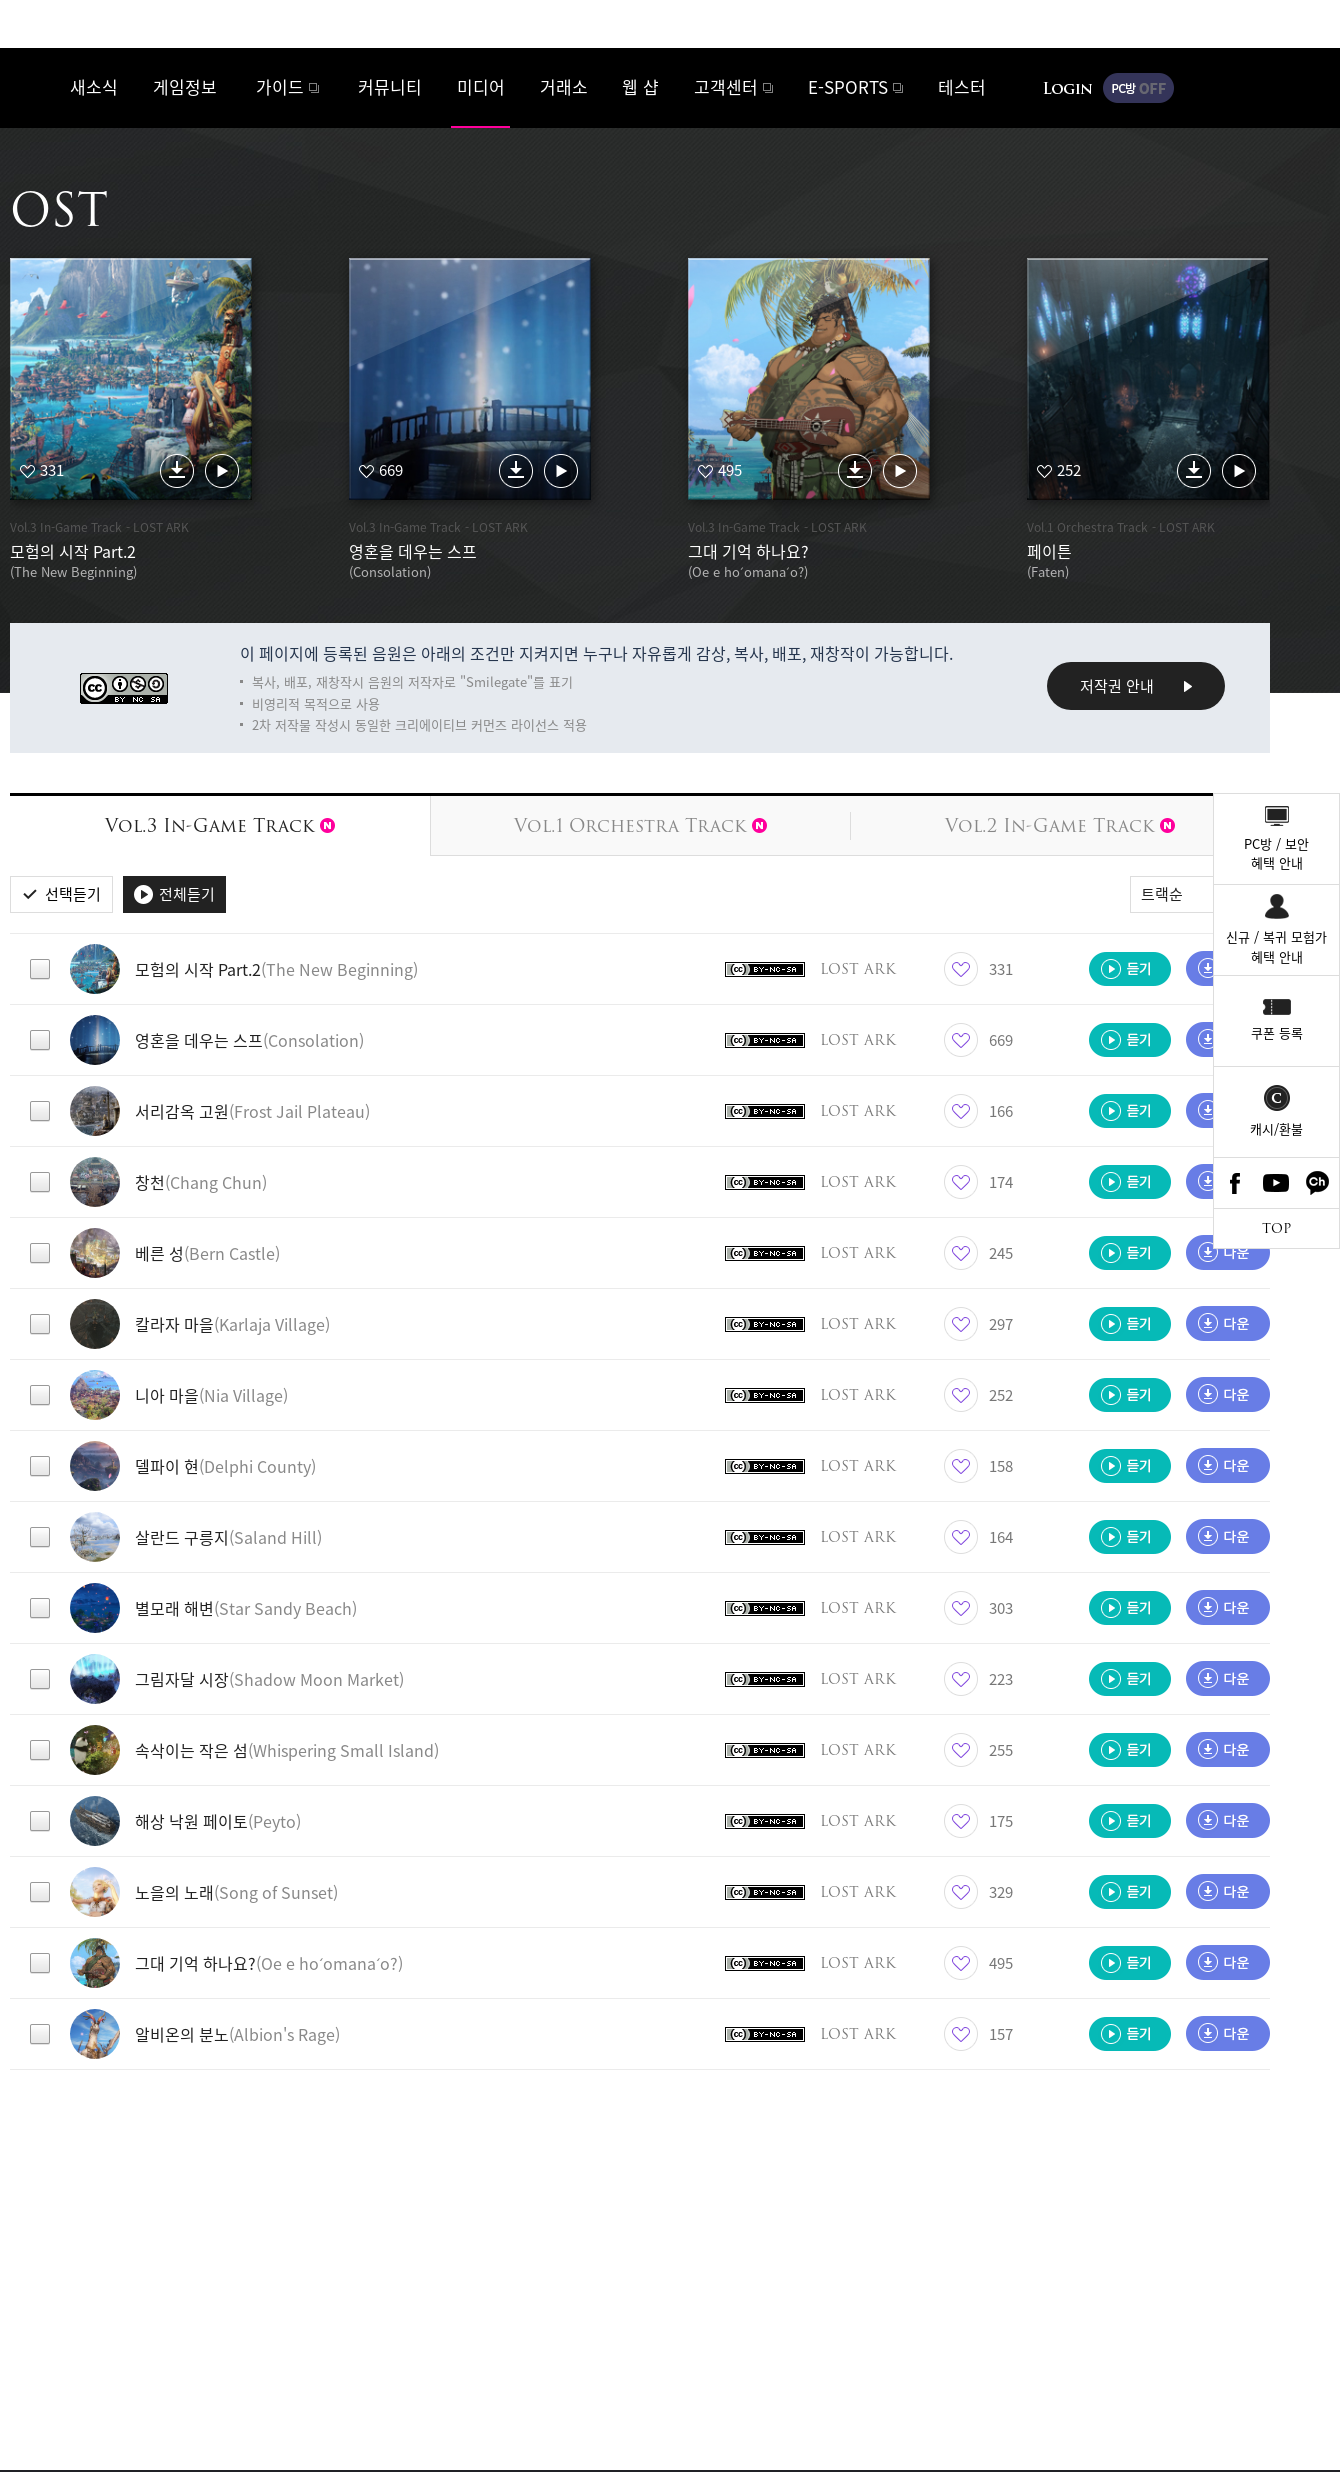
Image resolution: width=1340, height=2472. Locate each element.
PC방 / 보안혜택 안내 (1276, 853)
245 (1001, 1253)
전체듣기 (187, 894)
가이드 (280, 86)
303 (1001, 1608)
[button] (392, 969)
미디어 (481, 86)
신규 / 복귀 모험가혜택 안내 (1276, 946)
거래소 (564, 86)
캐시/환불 (1276, 1128)
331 (52, 470)
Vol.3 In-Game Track (220, 825)
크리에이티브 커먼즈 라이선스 (124, 688)
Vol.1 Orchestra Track (640, 825)
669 (391, 470)
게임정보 (185, 86)
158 (1001, 1466)
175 (1001, 1821)
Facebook (1235, 1183)
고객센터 (726, 86)
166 (1001, 1111)
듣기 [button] (1130, 969)
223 (1001, 1679)
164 (1001, 1537)
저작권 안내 (1117, 686)
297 (1001, 1324)
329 (1001, 1892)
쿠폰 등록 (1277, 1032)
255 (1001, 1750)
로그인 (1068, 88)
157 (1001, 2034)
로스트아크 (36, 87)
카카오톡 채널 (1318, 1183)
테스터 (962, 86)
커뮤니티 (390, 86)
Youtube (1277, 1183)
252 (1069, 470)
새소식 (94, 86)
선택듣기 (73, 894)
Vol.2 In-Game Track (1060, 825)
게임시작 (1264, 88)
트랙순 (1162, 894)
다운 (177, 470)
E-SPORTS (848, 86)
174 (1001, 1182)
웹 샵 (640, 86)
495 (730, 470)
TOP (1276, 1228)
